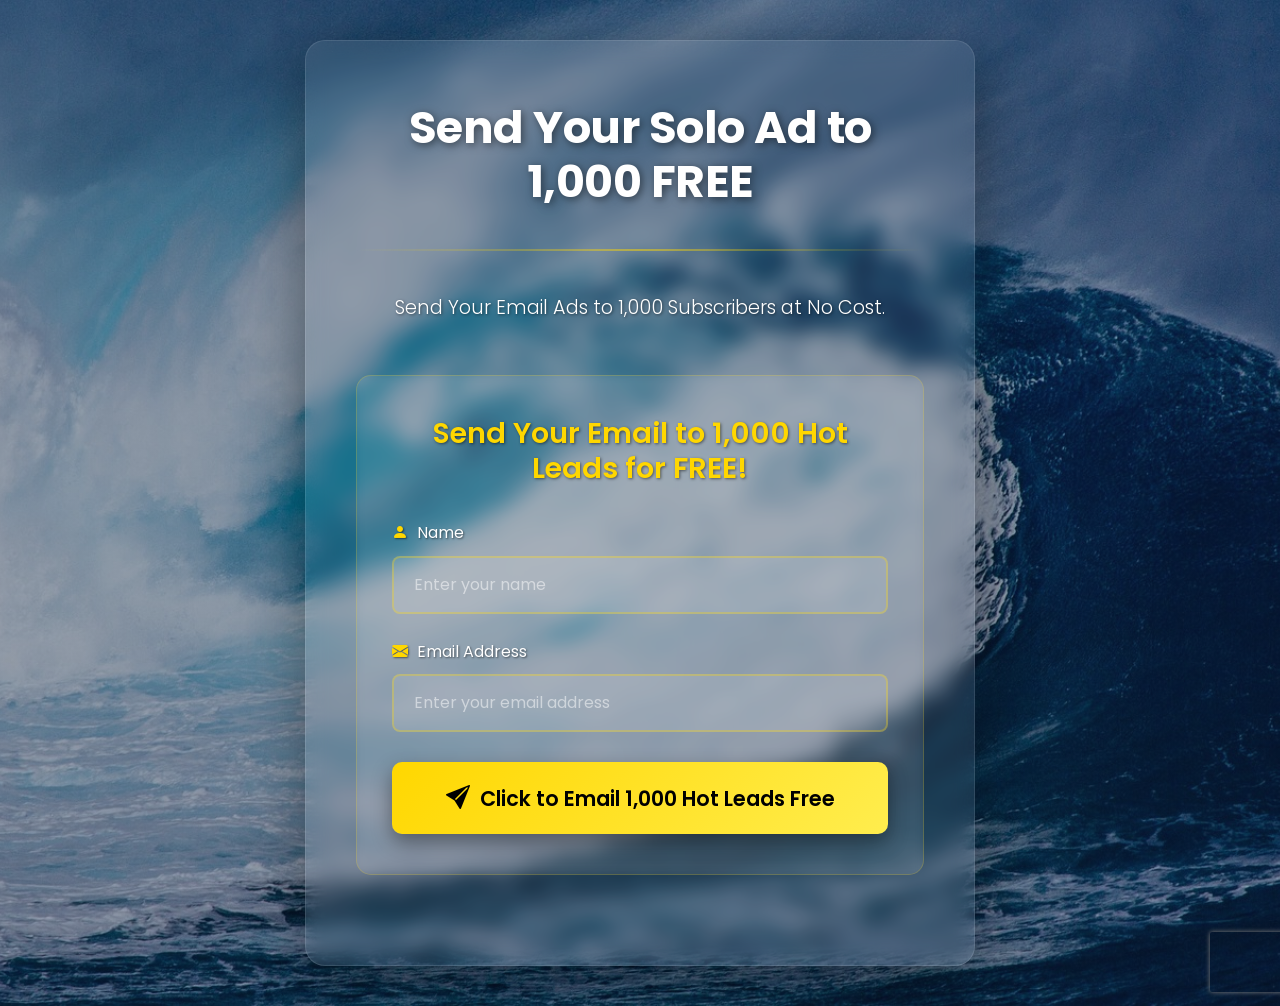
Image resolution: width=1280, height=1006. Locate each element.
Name (428, 532)
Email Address (459, 651)
